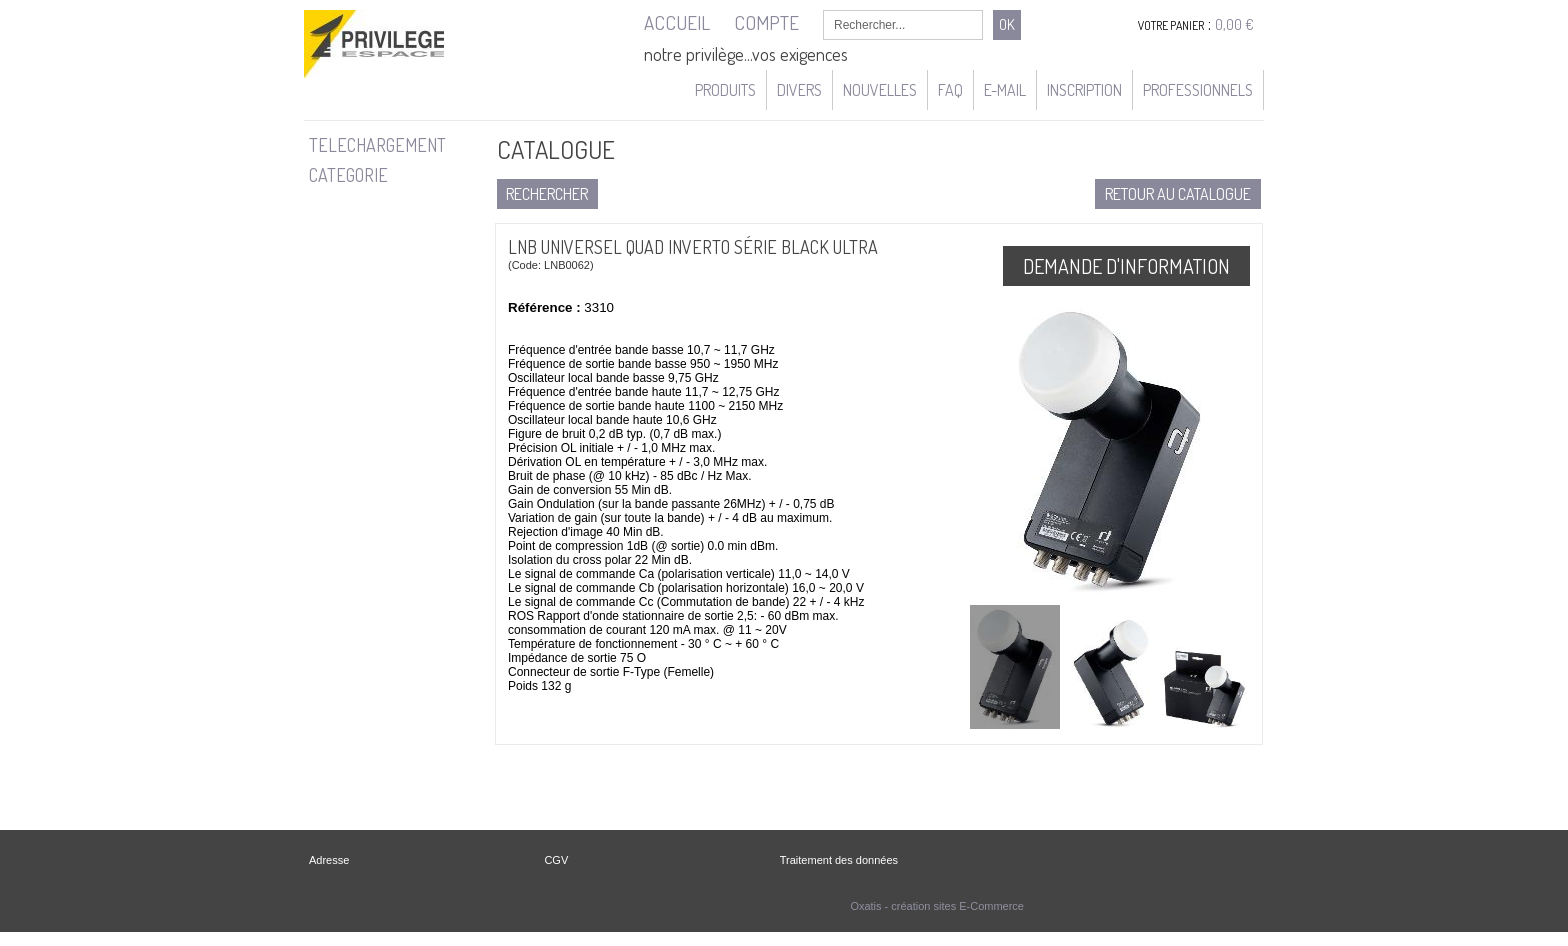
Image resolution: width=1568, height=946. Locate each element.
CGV (556, 860)
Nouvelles (880, 90)
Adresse (329, 860)
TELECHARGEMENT (377, 145)
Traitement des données (839, 860)
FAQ (950, 90)
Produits (725, 90)
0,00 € (1234, 24)
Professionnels (1198, 90)
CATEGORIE (348, 175)
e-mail (1005, 90)
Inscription (1084, 90)
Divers (799, 90)
